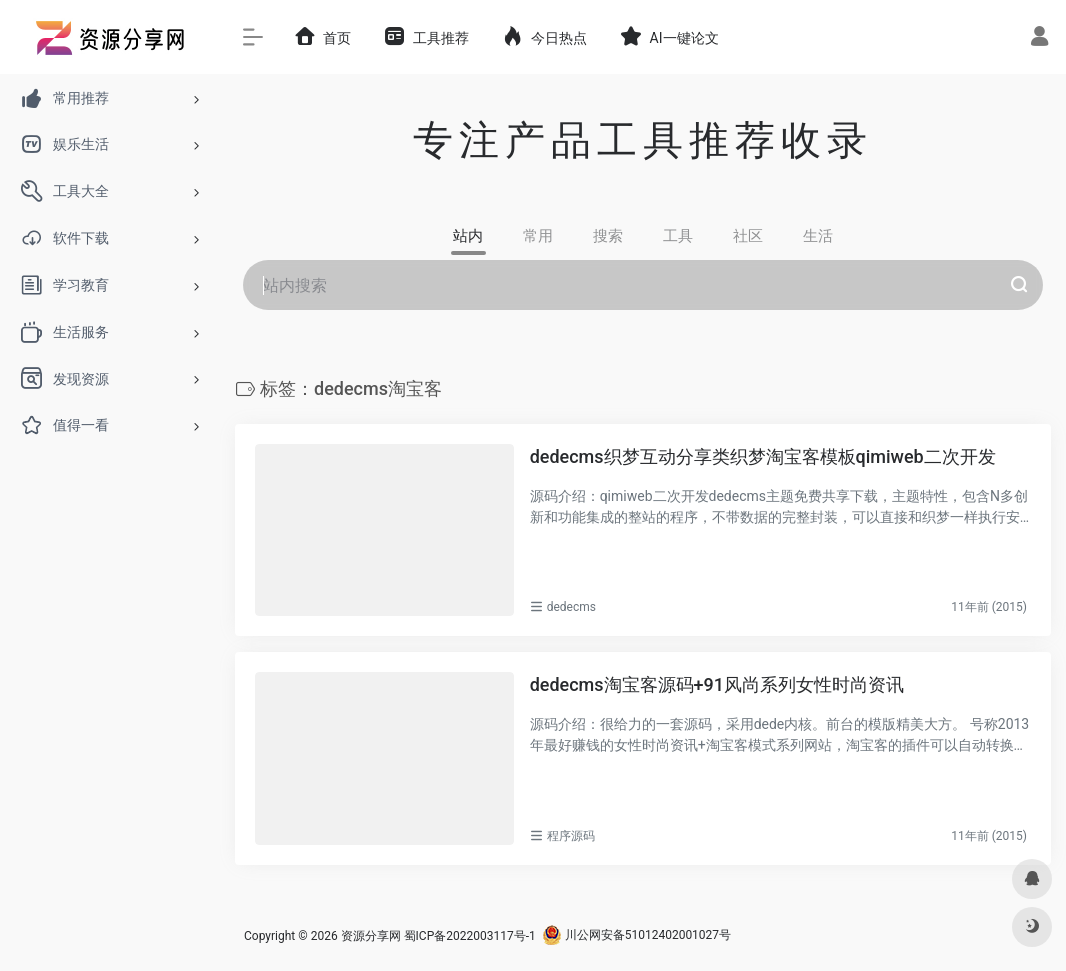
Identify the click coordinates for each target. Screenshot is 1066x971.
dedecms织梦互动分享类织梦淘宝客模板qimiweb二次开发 (763, 455)
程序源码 (571, 835)
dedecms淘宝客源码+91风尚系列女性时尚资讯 (717, 684)
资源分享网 (371, 935)
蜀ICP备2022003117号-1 (470, 935)
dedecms (571, 607)
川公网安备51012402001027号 (636, 935)
